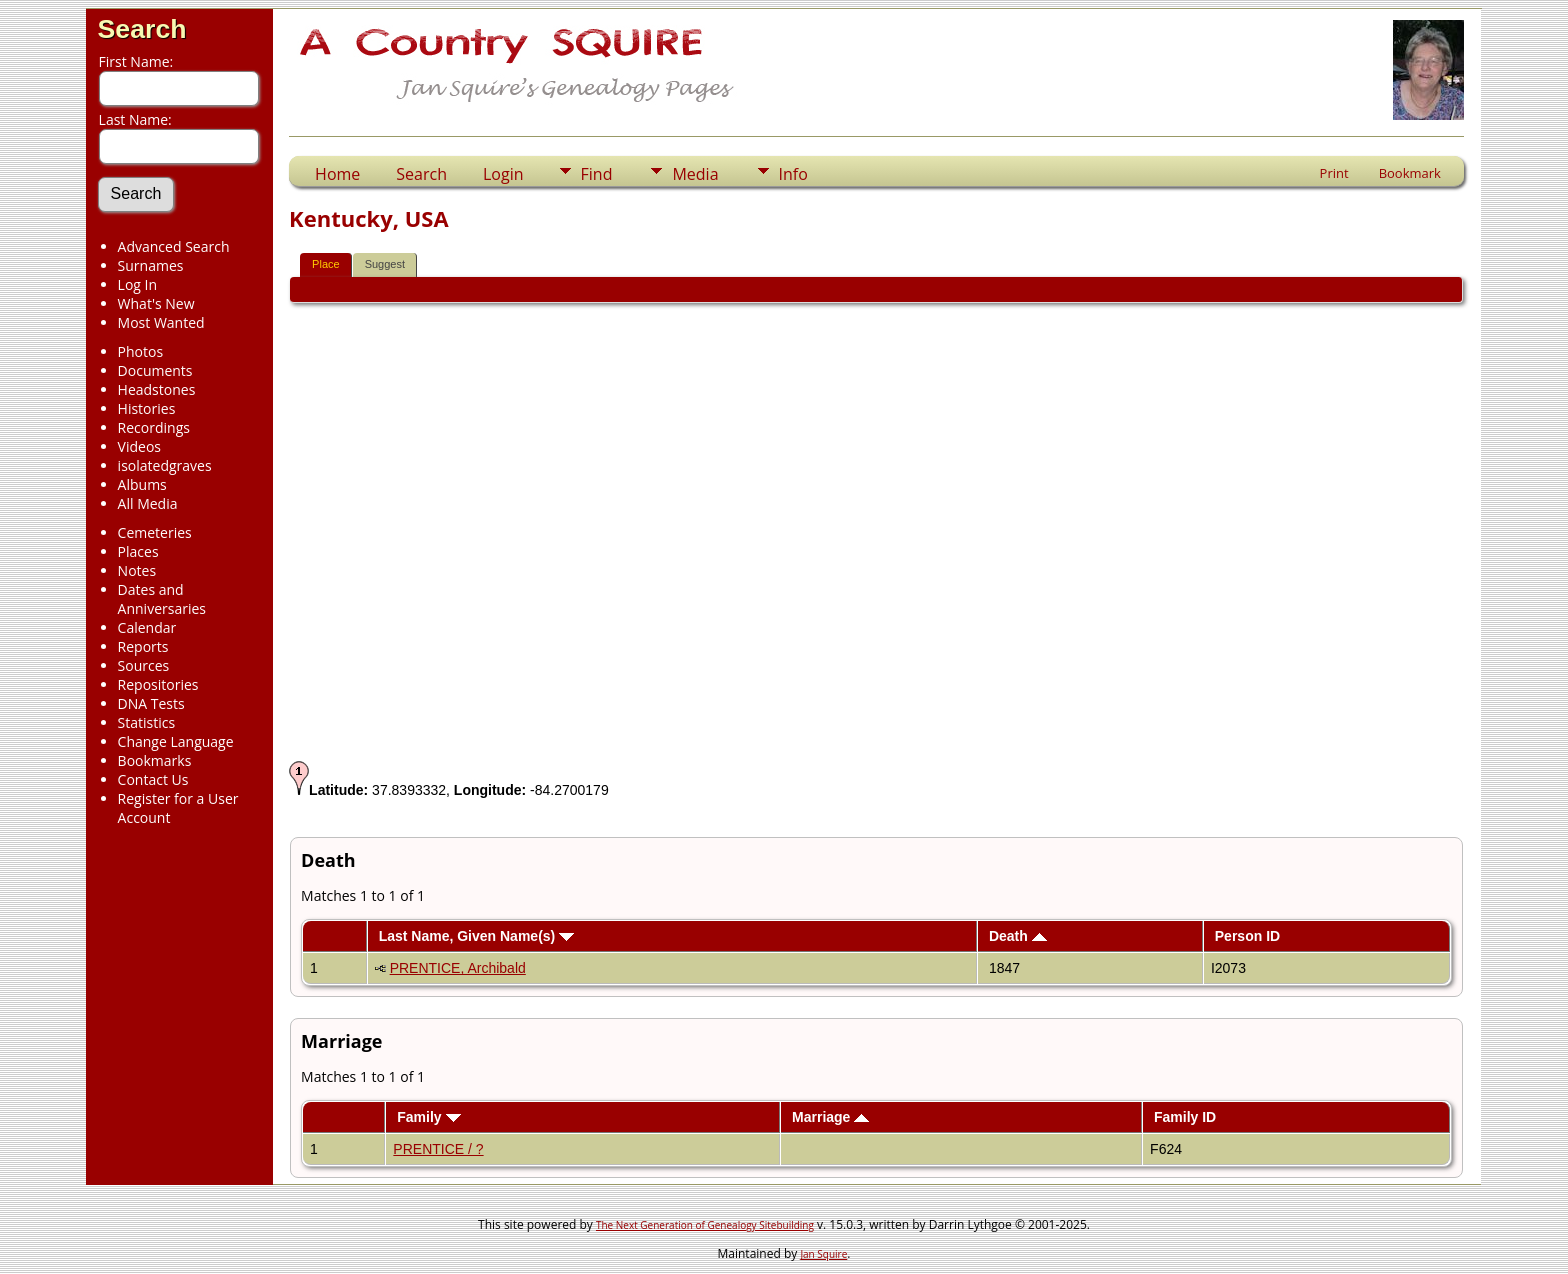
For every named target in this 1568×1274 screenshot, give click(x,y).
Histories (147, 408)
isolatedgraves (165, 465)
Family (428, 1117)
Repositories (158, 684)
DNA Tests (151, 703)
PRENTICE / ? (438, 1149)
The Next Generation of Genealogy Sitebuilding (705, 1225)
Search (142, 29)
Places (138, 551)
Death (1018, 936)
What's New (156, 303)
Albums (142, 484)
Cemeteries (155, 532)
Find (597, 174)
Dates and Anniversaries (162, 599)
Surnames (151, 265)
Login (503, 174)
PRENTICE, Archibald (458, 968)
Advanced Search (174, 246)
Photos (141, 351)
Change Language (176, 741)
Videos (139, 446)
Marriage (830, 1117)
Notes (137, 570)
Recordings (154, 427)
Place (326, 264)
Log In (137, 284)
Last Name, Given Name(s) (477, 936)
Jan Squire (823, 1254)
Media (695, 174)
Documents (155, 370)
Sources (144, 665)
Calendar (147, 627)
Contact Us (153, 779)
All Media (148, 503)
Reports (143, 646)
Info (793, 174)
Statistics (147, 722)
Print (1334, 173)
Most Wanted (161, 322)
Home (337, 174)
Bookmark (1410, 173)
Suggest (385, 264)
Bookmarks (155, 760)
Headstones (157, 389)
